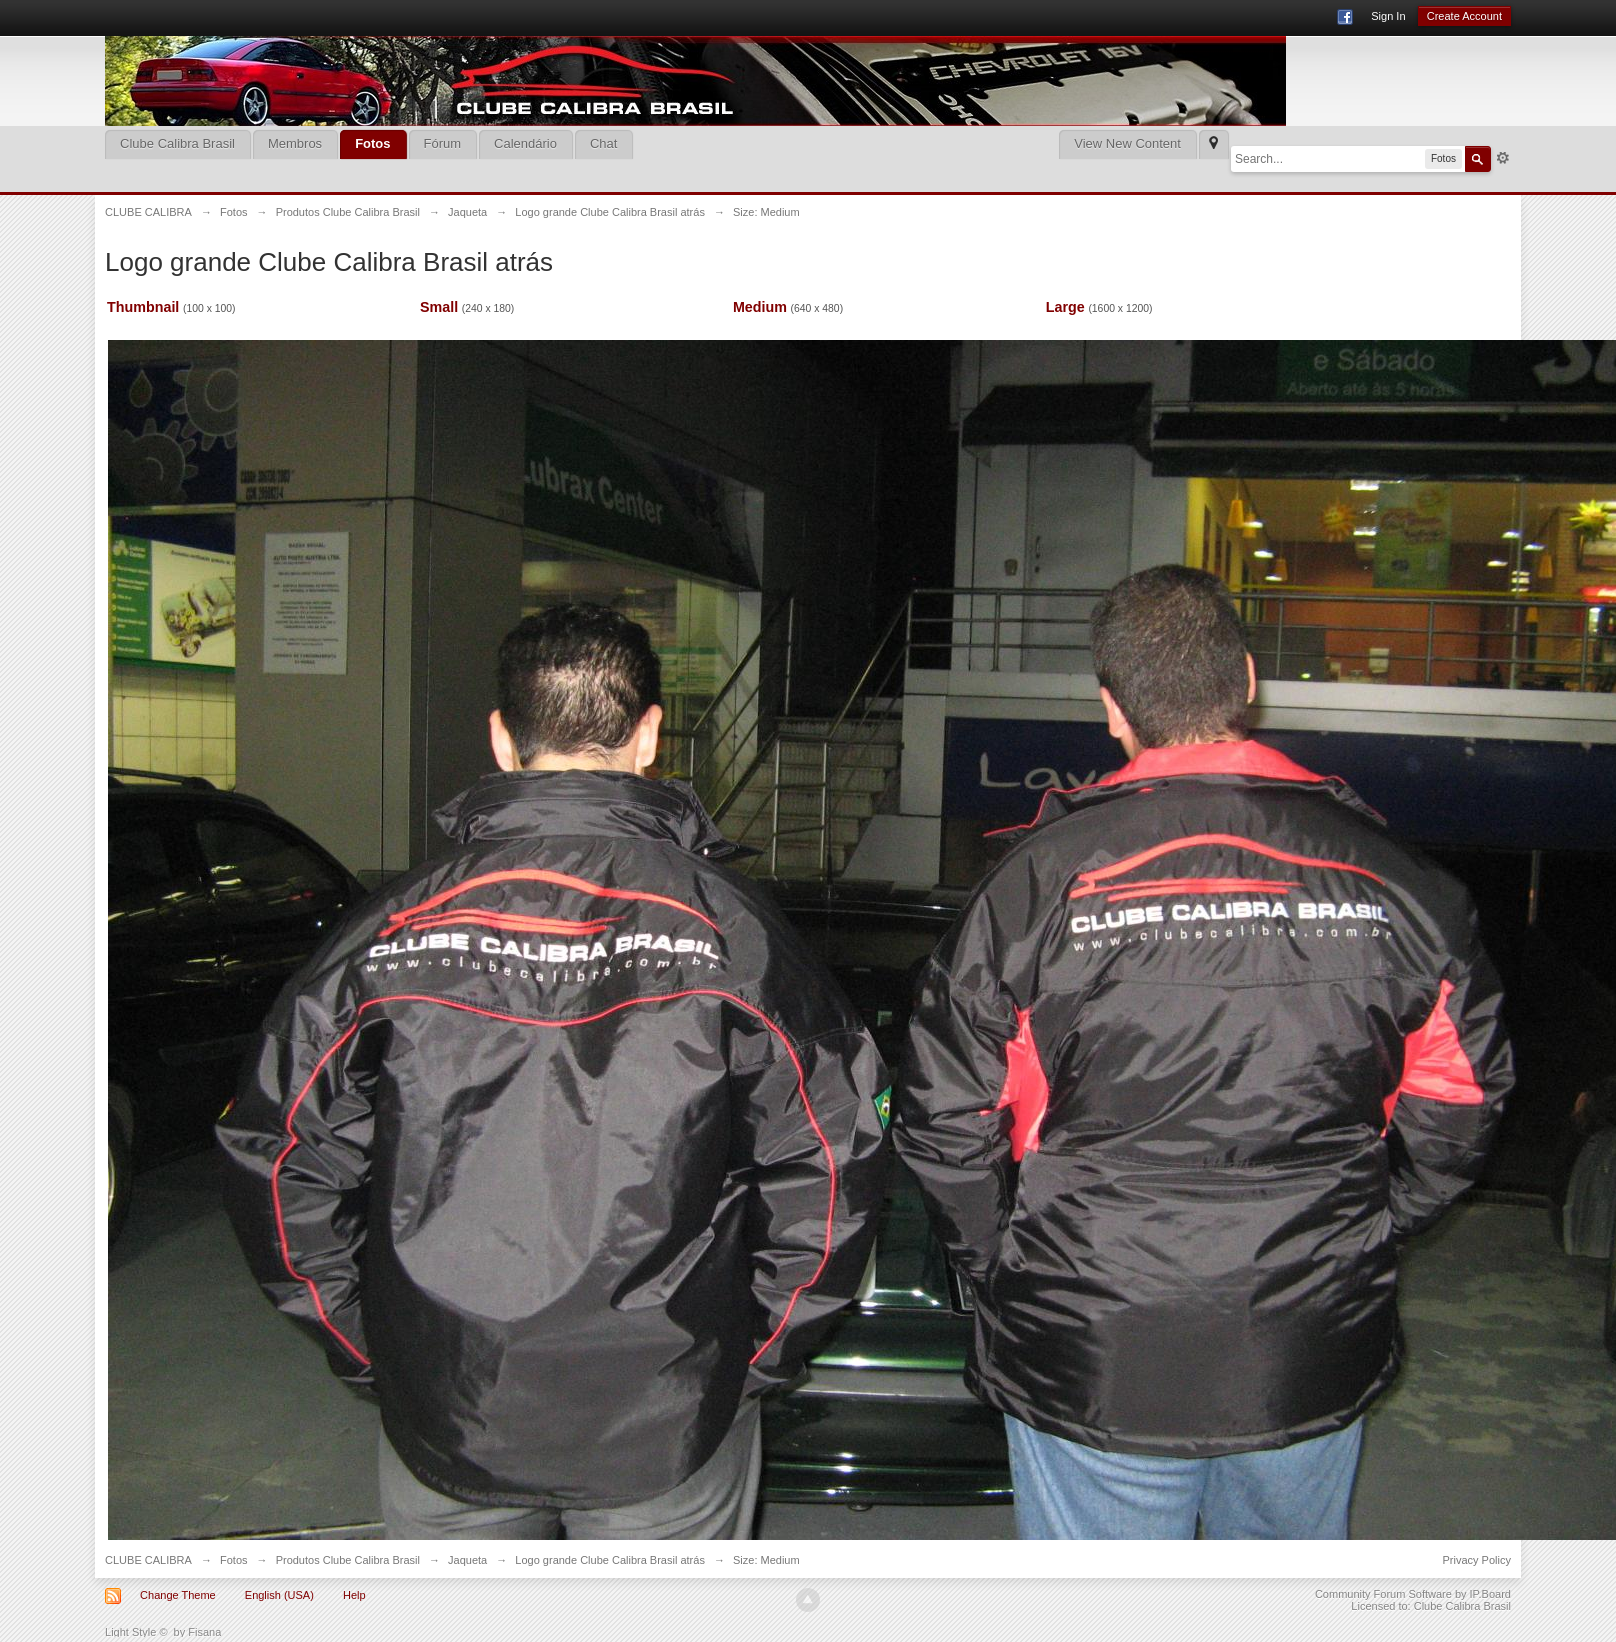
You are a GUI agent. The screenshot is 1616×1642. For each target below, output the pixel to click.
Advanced (1503, 158)
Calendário (525, 143)
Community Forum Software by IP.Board (1413, 1594)
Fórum (443, 143)
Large (1065, 307)
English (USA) (279, 1595)
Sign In (1388, 16)
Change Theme (178, 1595)
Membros (295, 143)
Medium (760, 307)
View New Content (1127, 143)
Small (439, 307)
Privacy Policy (1476, 1560)
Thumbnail (143, 307)
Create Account (1464, 16)
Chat (603, 143)
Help (354, 1595)
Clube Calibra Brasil (177, 143)
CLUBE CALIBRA (148, 1560)
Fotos (372, 143)
